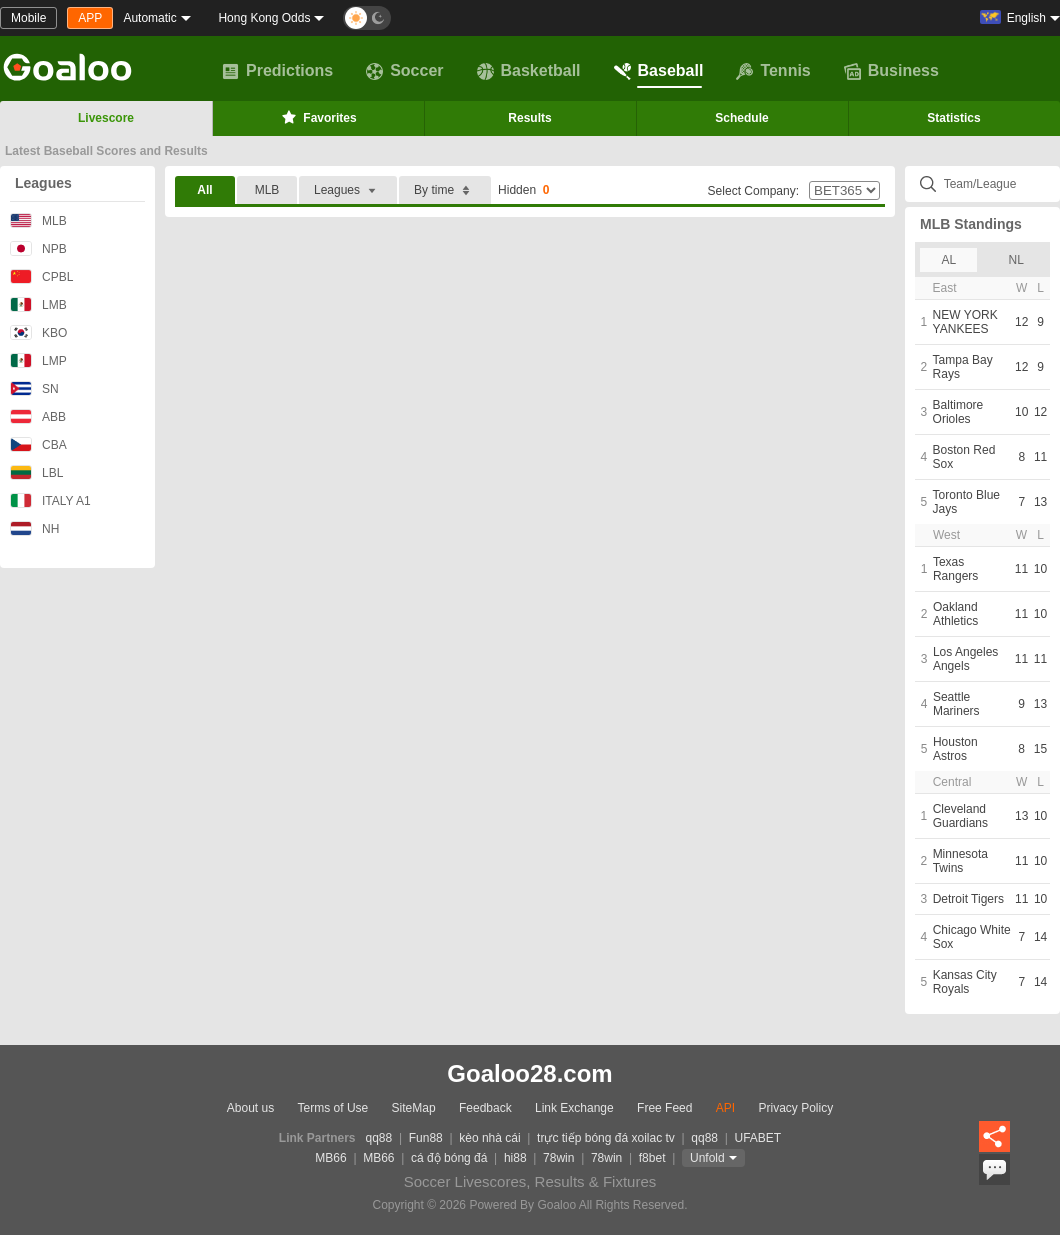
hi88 (515, 1158)
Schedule (741, 118)
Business (891, 71)
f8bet (652, 1158)
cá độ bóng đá (449, 1158)
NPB (38, 248)
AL (948, 260)
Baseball (659, 71)
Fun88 (426, 1138)
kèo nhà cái (489, 1138)
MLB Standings (971, 224)
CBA (38, 444)
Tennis (773, 71)
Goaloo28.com (529, 1073)
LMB (38, 304)
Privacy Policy (795, 1108)
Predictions (277, 71)
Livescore (106, 118)
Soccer (404, 71)
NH (34, 528)
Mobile (28, 18)
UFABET (758, 1138)
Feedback (485, 1108)
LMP (38, 360)
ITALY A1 (50, 500)
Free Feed (664, 1108)
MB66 (330, 1158)
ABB (38, 416)
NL (1016, 260)
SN (34, 388)
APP (90, 18)
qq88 (379, 1138)
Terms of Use (333, 1108)
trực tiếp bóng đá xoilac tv (606, 1138)
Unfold (707, 1158)
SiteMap (414, 1108)
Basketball (529, 71)
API (725, 1108)
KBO (38, 332)
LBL (36, 472)
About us (250, 1108)
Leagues (43, 183)
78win (558, 1158)
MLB (38, 220)
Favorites (317, 117)
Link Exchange (574, 1108)
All (204, 190)
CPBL (41, 276)
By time (445, 190)
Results (529, 118)
